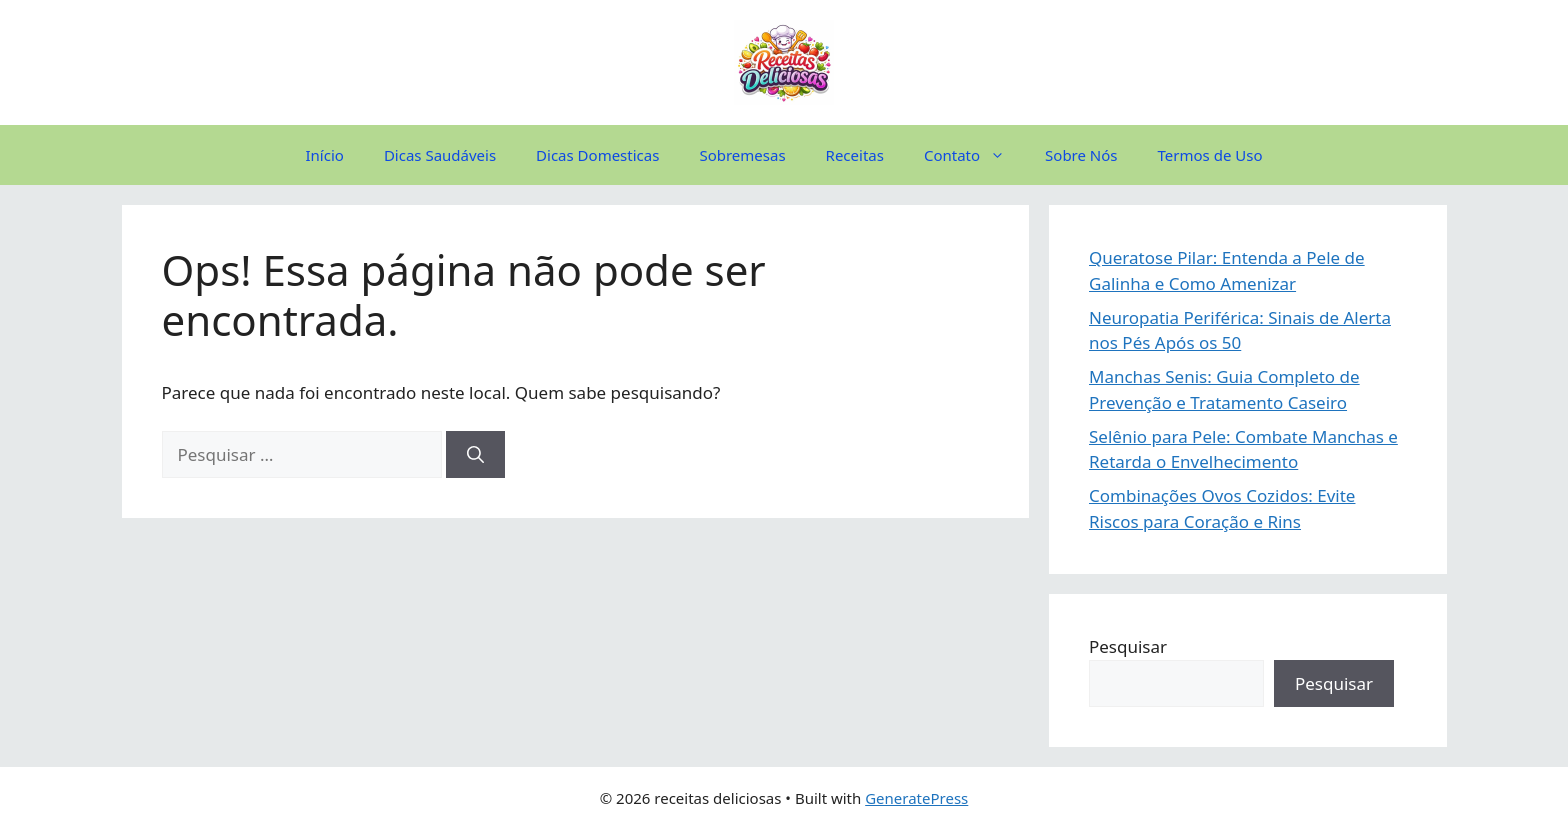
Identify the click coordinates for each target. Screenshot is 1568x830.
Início (325, 155)
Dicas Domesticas (597, 155)
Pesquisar (1128, 646)
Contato (974, 155)
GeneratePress (916, 798)
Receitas (855, 155)
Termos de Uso (1210, 155)
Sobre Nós (1081, 155)
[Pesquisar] (475, 455)
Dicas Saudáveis (440, 155)
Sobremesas (742, 155)
